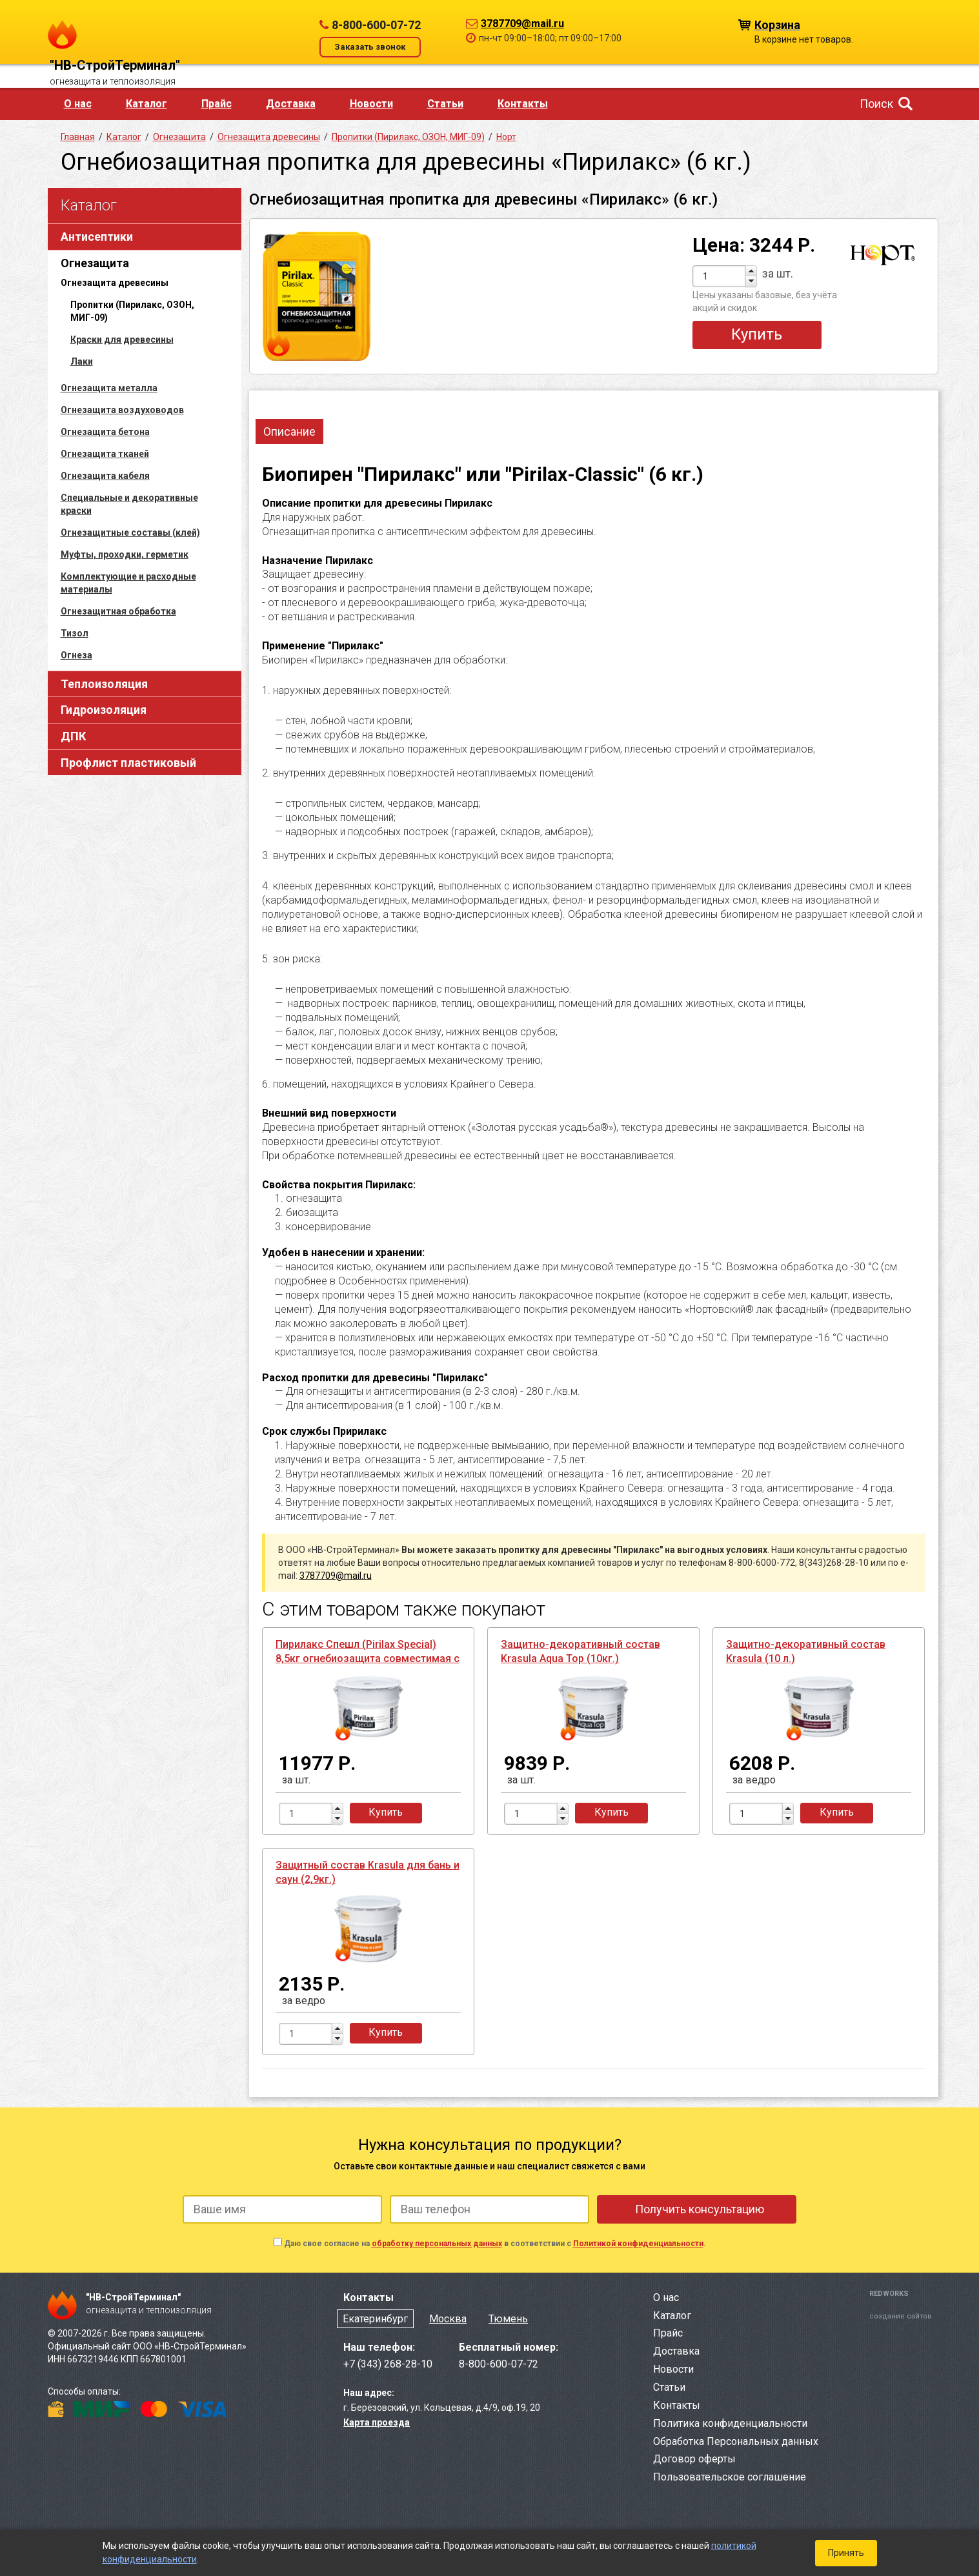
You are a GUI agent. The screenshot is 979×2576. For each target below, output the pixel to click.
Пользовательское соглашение (729, 2477)
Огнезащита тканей (105, 454)
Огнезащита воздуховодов (122, 410)
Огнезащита (95, 263)
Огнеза (76, 655)
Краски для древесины (122, 339)
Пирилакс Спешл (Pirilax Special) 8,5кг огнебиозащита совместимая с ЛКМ (367, 1658)
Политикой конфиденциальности (638, 2243)
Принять (846, 2553)
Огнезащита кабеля (105, 476)
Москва (448, 2319)
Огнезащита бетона (105, 432)
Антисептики (97, 236)
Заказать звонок (369, 47)
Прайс (216, 103)
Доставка (291, 103)
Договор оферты (694, 2459)
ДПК (73, 736)
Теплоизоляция (104, 684)
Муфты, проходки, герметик (124, 554)
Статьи (445, 103)
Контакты (523, 103)
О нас (78, 103)
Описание (289, 431)
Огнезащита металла (109, 388)
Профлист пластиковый (128, 762)
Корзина (777, 24)
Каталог (146, 103)
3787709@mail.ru (522, 23)
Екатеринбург (375, 2319)
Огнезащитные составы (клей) (130, 532)
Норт (506, 137)
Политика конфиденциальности (730, 2423)
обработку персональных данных (437, 2243)
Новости (371, 103)
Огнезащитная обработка (118, 611)
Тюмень (508, 2319)
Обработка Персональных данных (735, 2441)
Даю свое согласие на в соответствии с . (495, 2243)
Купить (756, 334)
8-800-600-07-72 (376, 25)
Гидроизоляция (103, 709)
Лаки (81, 361)
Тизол (74, 633)
